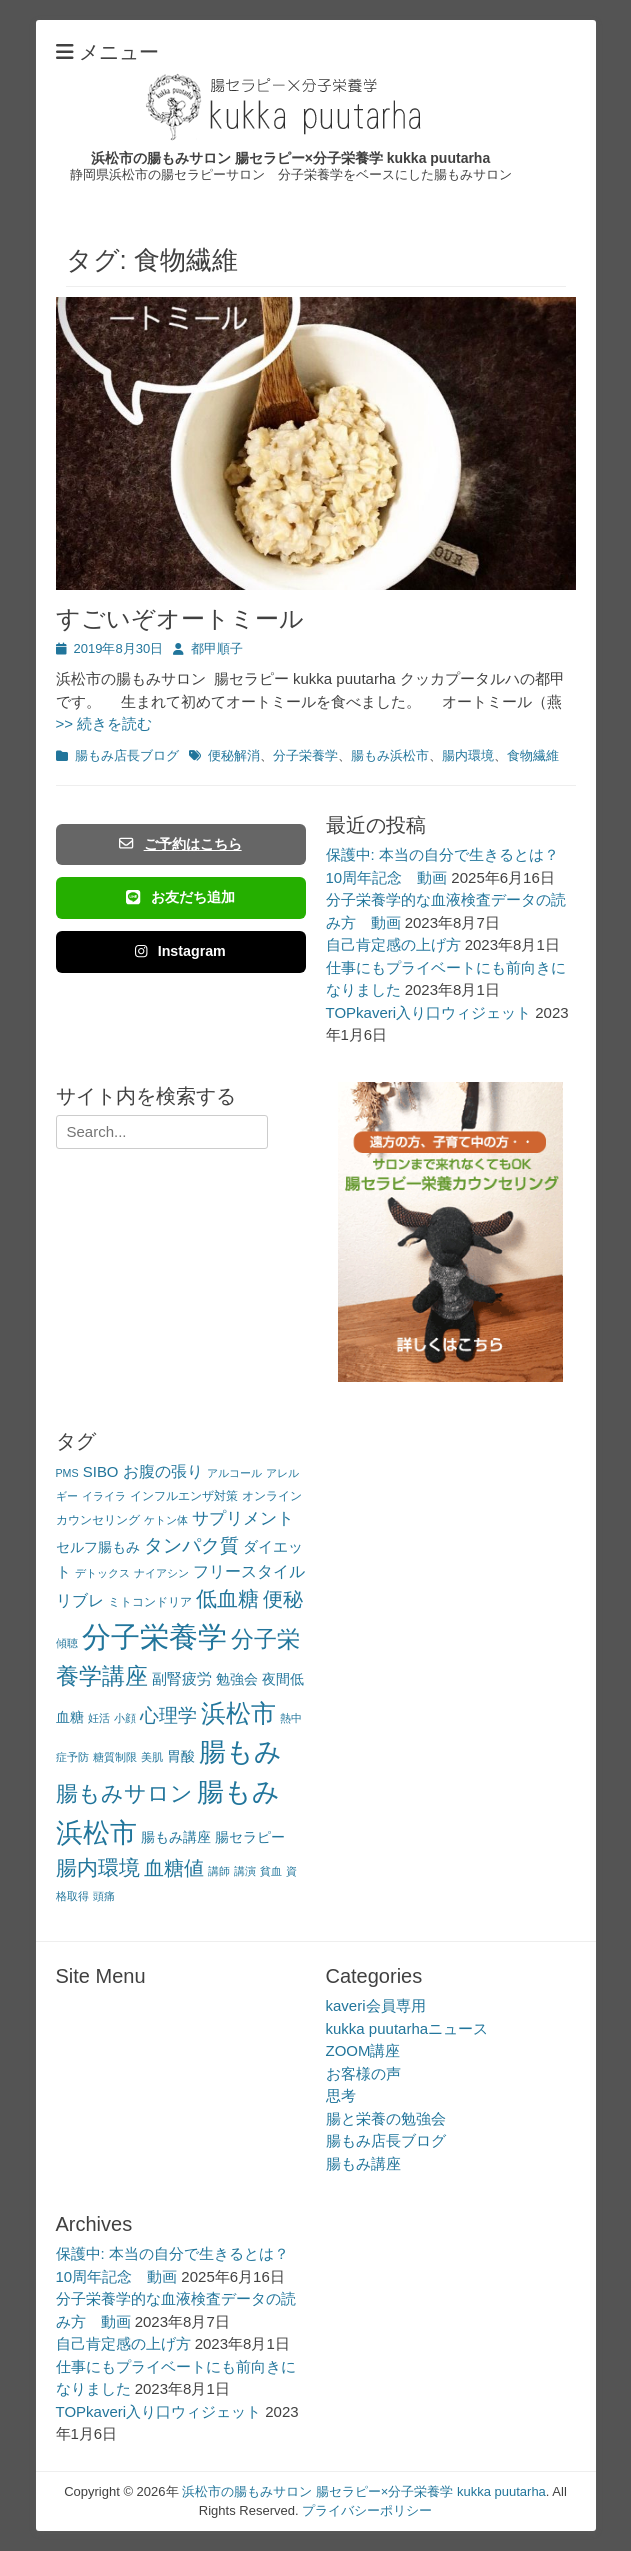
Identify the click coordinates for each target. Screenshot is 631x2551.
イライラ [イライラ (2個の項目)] (104, 1496)
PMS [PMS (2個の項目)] (67, 1473)
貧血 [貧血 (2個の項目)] (271, 1871)
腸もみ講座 (363, 2163)
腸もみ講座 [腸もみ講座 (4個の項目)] (176, 1837)
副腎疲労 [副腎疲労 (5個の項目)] (182, 1678)
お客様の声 (363, 2073)
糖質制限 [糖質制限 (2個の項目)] (115, 1757)
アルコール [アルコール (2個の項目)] (234, 1473)
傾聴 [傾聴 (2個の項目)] (67, 1643)
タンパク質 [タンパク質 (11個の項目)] (191, 1545)
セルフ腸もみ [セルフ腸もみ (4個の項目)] (98, 1547)
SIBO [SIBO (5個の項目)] (101, 1471)
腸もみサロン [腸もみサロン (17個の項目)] (124, 1793)
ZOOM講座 (363, 2050)
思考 (341, 2095)
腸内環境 (468, 755)
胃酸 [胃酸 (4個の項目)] (181, 1756)
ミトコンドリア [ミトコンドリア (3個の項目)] (150, 1602)
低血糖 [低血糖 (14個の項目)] (227, 1598)
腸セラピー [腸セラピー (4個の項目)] (250, 1837)
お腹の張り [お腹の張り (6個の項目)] (163, 1471)
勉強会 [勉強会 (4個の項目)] (237, 1679)
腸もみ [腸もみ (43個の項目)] (240, 1751)
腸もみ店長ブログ (127, 755)
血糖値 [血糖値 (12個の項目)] (174, 1868)
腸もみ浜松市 (390, 755)
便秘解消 (234, 755)
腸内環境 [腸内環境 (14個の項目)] (98, 1867)
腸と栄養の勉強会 (386, 2118)
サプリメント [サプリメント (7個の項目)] (243, 1518)
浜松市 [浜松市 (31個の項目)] (238, 1713)
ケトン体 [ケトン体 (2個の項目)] (166, 1520)
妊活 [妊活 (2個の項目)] (99, 1718)
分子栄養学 (305, 755)
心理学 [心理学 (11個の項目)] (168, 1715)
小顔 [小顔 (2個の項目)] (125, 1718)
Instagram (180, 951)
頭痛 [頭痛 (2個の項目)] (104, 1896)
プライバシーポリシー (367, 2510)
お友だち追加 (180, 897)
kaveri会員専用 (376, 2005)
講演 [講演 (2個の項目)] (245, 1871)
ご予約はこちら (180, 844)
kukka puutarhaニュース (407, 2028)
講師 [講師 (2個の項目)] (219, 1871)
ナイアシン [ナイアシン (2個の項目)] (161, 1573)
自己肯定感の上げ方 (393, 944)
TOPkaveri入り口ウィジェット (429, 1012)
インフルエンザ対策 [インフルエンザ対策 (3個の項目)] (184, 1496)
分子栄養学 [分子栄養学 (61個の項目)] (154, 1636)
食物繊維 (533, 755)
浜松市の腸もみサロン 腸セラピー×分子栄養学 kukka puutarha (290, 158)
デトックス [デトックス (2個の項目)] (102, 1573)
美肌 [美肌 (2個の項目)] (152, 1757)
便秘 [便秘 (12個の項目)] (283, 1599)
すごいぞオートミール (180, 618)
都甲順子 (217, 648)
